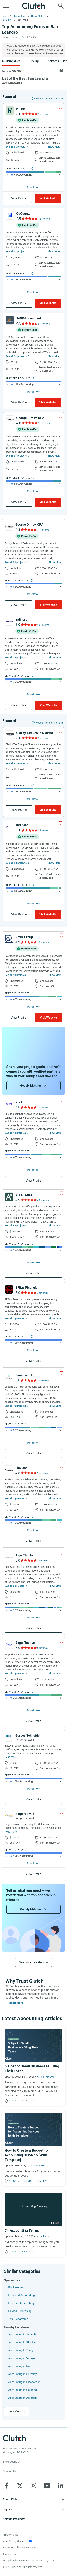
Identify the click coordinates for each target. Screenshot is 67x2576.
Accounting (17, 2100)
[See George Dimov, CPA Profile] (10, 419)
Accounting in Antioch (22, 2334)
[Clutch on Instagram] (33, 2485)
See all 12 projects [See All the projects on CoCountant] (16, 251)
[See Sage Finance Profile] (9, 1644)
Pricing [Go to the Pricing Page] (34, 61)
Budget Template (37, 2181)
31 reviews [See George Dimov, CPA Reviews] (44, 423)
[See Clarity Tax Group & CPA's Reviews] (29, 738)
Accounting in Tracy (20, 2350)
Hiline (20, 109)
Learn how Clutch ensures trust (45, 53)
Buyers (7, 2509)
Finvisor (21, 1468)
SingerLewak (24, 1814)
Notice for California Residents (19, 2547)
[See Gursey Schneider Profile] (9, 1737)
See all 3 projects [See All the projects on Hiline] (15, 146)
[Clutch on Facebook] (6, 2485)
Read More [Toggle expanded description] (16, 2002)
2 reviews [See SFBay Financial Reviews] (42, 1292)
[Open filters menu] (61, 70)
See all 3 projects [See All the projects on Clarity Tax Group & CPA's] (15, 763)
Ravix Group (24, 937)
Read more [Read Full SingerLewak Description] (11, 1831)
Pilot (18, 1102)
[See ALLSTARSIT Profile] (9, 1196)
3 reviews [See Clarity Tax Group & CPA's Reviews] (43, 738)
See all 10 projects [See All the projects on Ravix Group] (15, 975)
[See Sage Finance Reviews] (28, 1648)
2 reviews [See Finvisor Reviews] (42, 1473)
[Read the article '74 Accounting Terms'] (33, 2223)
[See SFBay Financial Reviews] (28, 1293)
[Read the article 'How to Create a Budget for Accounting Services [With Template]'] (33, 2148)
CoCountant (24, 213)
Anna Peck (40, 2165)
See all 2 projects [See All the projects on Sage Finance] (14, 1673)
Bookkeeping (16, 2287)
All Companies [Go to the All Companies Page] (11, 61)
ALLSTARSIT (24, 1195)
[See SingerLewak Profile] (9, 1815)
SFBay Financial (26, 1287)
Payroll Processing (20, 2311)
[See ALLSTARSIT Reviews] (28, 1200)
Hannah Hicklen (45, 2076)
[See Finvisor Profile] (9, 1469)
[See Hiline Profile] (10, 110)
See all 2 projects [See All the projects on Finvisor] (14, 1498)
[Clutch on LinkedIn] (60, 2485)
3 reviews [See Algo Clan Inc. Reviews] (42, 1560)
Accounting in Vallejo (21, 2358)
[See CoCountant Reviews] (29, 218)
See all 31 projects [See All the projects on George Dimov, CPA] (16, 455)
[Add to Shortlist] (60, 107)
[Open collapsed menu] (6, 5)
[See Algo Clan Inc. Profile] (9, 1557)
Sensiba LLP (24, 1375)
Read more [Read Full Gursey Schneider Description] (11, 1757)
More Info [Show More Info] (32, 187)
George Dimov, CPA (30, 418)
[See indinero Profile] (9, 621)
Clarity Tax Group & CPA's (34, 733)
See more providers (31, 1962)
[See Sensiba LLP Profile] (9, 1377)
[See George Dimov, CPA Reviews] (29, 423)
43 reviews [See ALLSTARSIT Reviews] (43, 1200)
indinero (21, 619)
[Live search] (61, 5)
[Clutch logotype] (14, 2438)
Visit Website (48, 198)
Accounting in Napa (20, 2366)
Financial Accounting (21, 2295)
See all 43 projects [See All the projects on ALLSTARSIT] (15, 1225)
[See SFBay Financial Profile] (9, 1289)
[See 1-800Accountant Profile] (10, 320)
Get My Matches (31, 1085)
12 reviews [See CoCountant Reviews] (44, 218)
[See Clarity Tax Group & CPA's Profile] (10, 734)
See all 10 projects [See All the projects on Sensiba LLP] (15, 1405)
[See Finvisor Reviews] (28, 1473)
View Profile (19, 198)
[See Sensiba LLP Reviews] (28, 1380)
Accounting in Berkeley (22, 2374)
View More (14, 2411)
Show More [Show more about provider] (54, 146)
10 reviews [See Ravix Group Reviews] (43, 942)
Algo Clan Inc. (25, 1555)
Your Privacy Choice (14, 2541)
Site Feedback (11, 2461)
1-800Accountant (28, 318)
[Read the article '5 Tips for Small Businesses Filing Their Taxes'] (33, 2066)
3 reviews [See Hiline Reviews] (43, 114)
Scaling (31, 2100)
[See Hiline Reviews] (29, 114)
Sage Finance (25, 1643)
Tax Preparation (18, 2319)
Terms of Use (10, 2554)
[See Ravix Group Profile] (9, 939)
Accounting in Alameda (23, 2398)
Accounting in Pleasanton (24, 2382)
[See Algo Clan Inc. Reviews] (28, 1560)
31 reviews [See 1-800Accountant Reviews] (44, 323)
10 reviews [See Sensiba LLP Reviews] (43, 1380)
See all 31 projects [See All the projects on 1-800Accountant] (16, 356)
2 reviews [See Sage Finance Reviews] (42, 1648)
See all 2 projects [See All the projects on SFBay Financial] (14, 1318)
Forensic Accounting (21, 2303)
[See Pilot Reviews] (28, 1107)
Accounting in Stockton (23, 2342)
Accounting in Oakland (22, 2390)
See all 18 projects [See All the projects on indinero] (15, 657)
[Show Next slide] (59, 175)
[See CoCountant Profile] (10, 215)
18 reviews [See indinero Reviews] (43, 624)
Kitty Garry (43, 2236)
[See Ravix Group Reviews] (28, 942)
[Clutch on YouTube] (47, 2485)
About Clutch (11, 2499)
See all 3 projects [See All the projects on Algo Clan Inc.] (14, 1585)
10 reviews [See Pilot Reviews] (43, 1107)
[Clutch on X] (19, 2485)
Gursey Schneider (28, 1735)
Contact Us (9, 2471)
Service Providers (14, 2519)
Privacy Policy (10, 2534)
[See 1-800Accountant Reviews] (29, 323)
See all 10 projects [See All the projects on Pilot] (15, 1132)
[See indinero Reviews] (28, 625)
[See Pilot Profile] (9, 1104)
